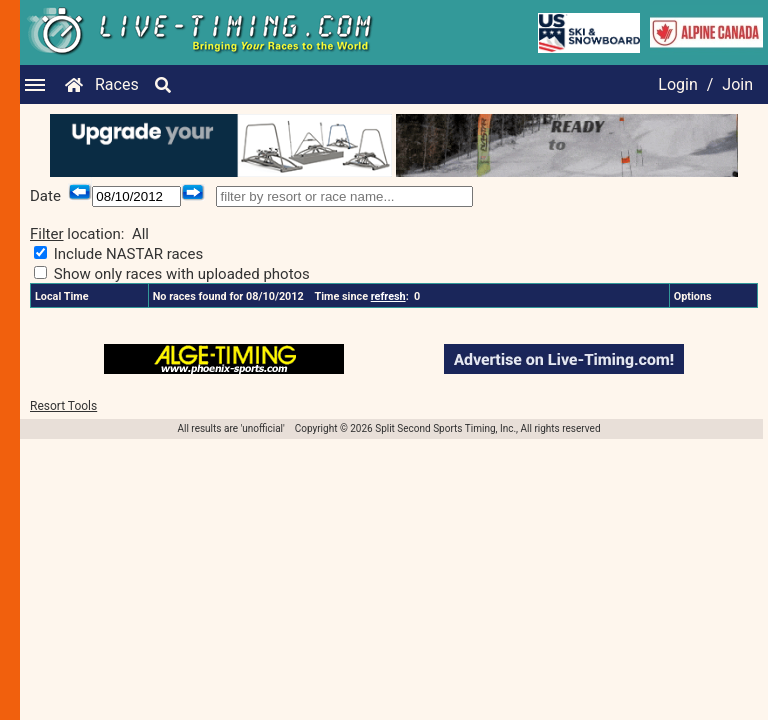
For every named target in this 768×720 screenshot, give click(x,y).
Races (117, 84)
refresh (388, 296)
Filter (47, 234)
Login (677, 84)
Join (737, 84)
